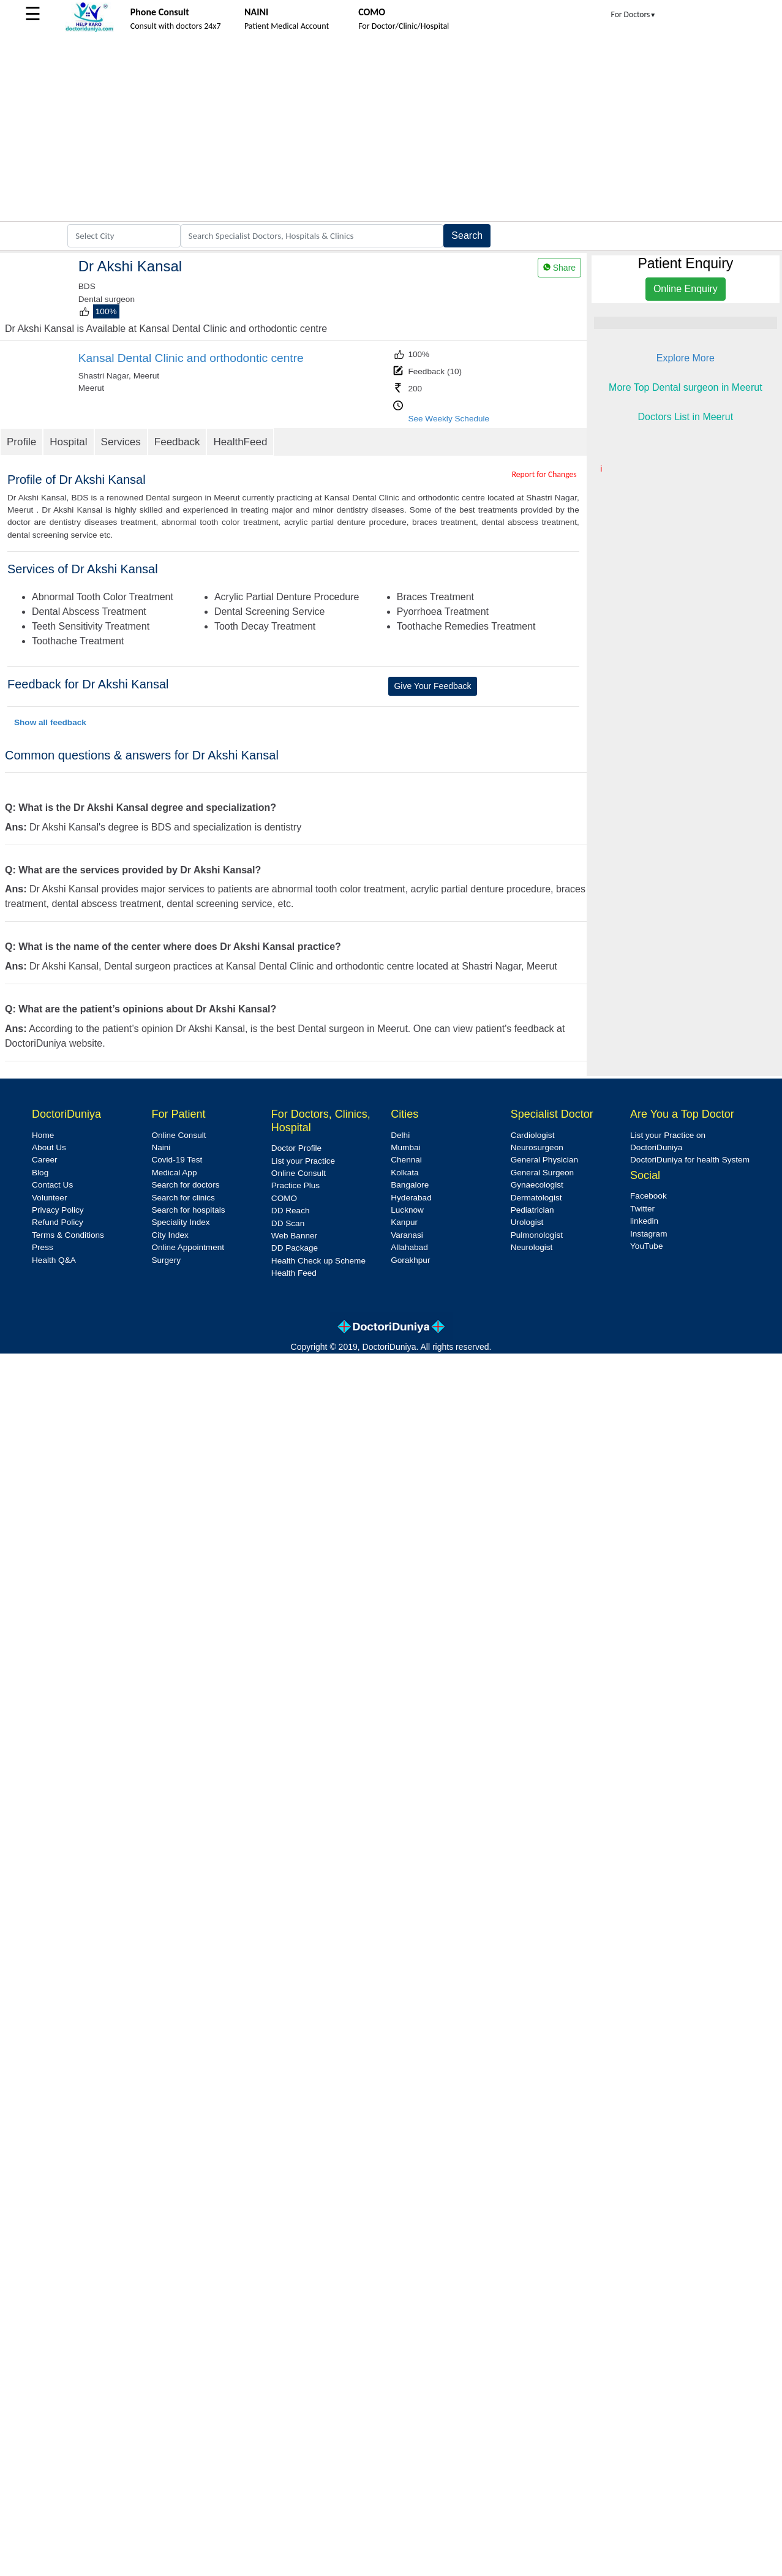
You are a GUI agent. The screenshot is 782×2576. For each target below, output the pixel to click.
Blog (40, 1172)
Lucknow (407, 1210)
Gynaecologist (537, 1184)
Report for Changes (544, 474)
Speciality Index (180, 1222)
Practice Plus (295, 1185)
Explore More (685, 358)
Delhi (400, 1135)
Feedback (177, 442)
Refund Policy (57, 1222)
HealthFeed (240, 442)
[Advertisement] (391, 129)
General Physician (544, 1159)
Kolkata (404, 1172)
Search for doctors (185, 1184)
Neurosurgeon (537, 1147)
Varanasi (407, 1235)
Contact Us (52, 1184)
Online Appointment (187, 1247)
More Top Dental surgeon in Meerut (685, 387)
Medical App (174, 1172)
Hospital (68, 442)
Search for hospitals (188, 1210)
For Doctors (633, 14)
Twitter (642, 1208)
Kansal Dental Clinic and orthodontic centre (191, 358)
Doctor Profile (296, 1148)
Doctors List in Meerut (686, 417)
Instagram (648, 1233)
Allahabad (409, 1247)
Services (121, 442)
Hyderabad (411, 1197)
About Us (49, 1147)
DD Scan (287, 1223)
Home (43, 1135)
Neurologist (532, 1247)
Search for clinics (183, 1197)
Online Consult (178, 1135)
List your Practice (303, 1161)
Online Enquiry (685, 289)
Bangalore (410, 1184)
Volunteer (49, 1197)
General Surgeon (542, 1172)
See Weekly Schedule (448, 418)
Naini (160, 1147)
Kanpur (404, 1222)
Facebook (648, 1195)
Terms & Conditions (68, 1235)
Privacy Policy (58, 1210)
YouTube (646, 1246)
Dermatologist (536, 1197)
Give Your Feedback (432, 686)
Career (45, 1159)
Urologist (527, 1222)
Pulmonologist (537, 1235)
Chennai (406, 1159)
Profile (21, 442)
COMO (284, 1198)
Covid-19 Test (176, 1159)
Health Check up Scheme (318, 1260)
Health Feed (294, 1273)
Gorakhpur (410, 1260)
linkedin (644, 1221)
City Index (169, 1235)
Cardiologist (533, 1135)
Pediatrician (532, 1210)
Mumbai (405, 1147)
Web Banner (294, 1235)
